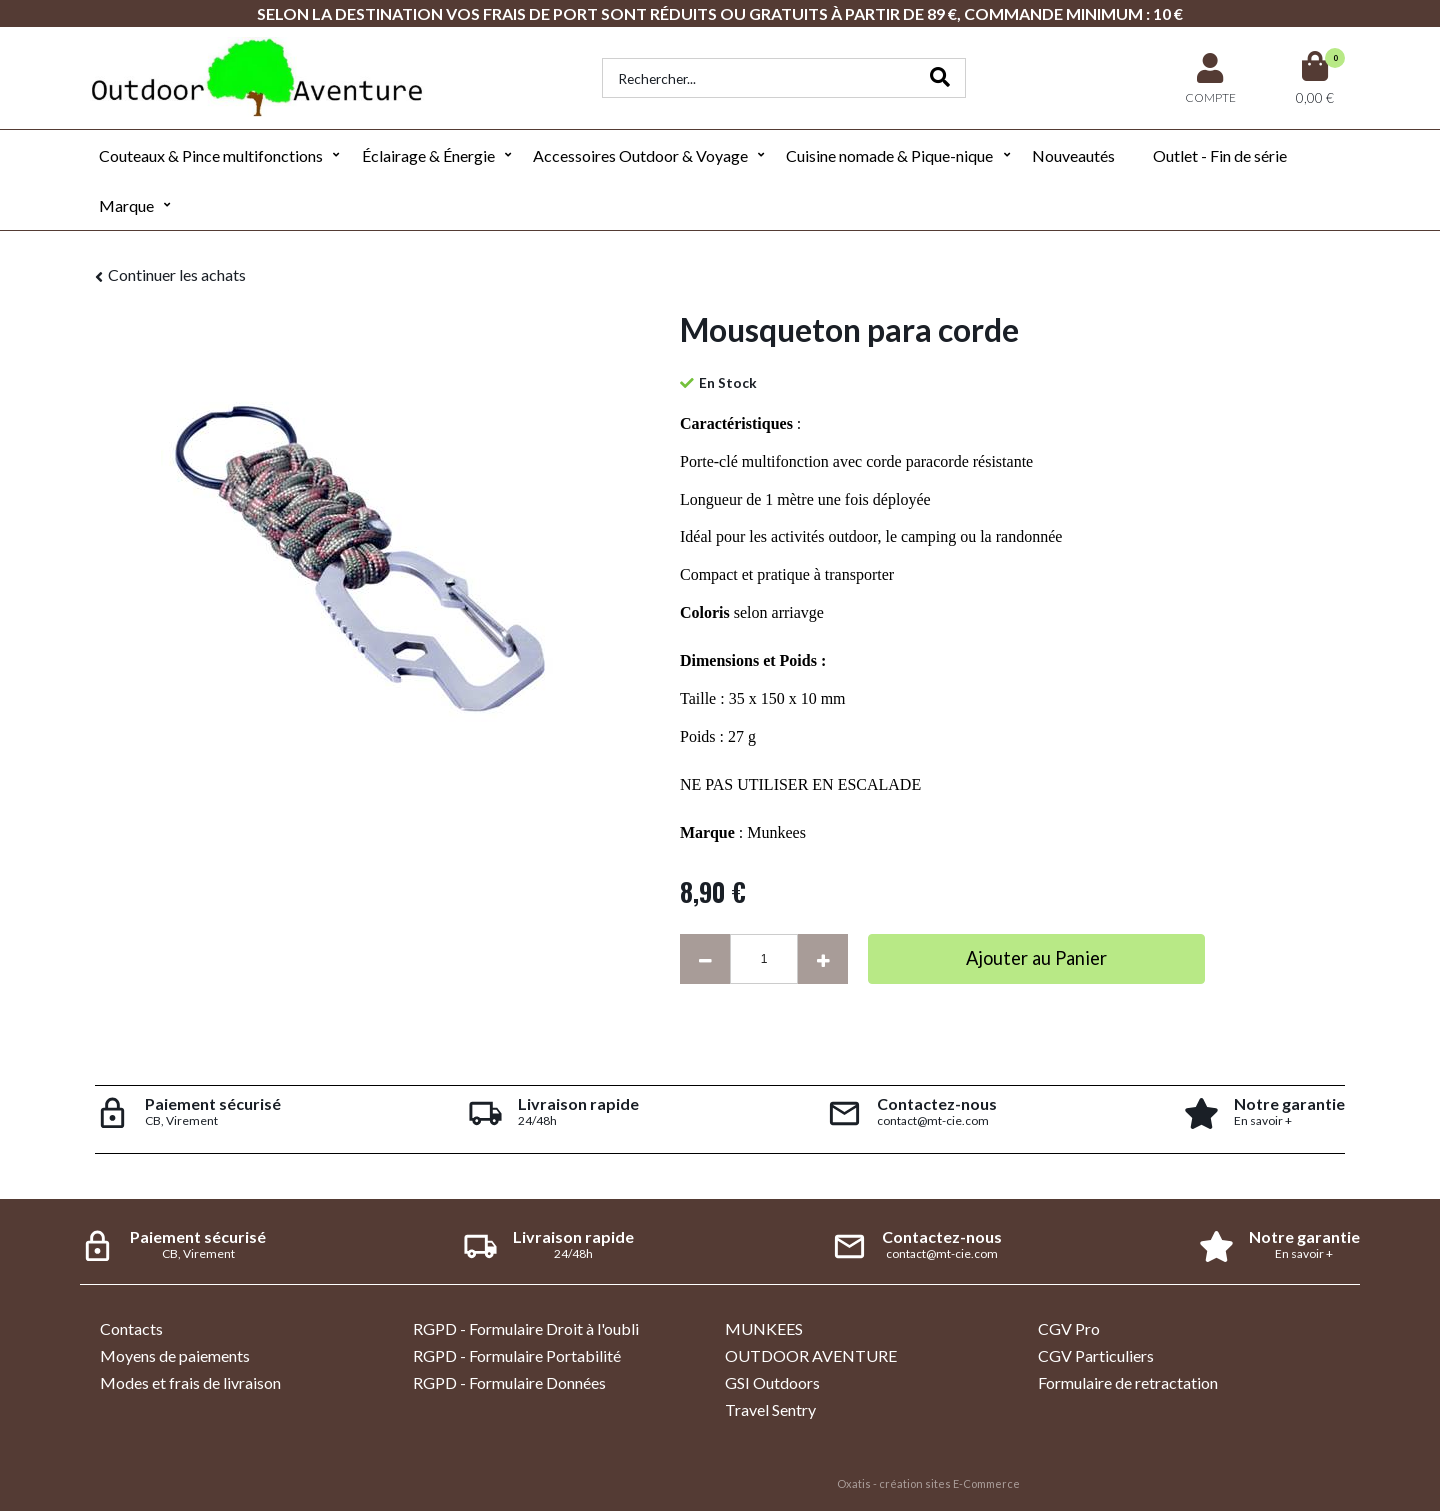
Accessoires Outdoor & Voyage (640, 155)
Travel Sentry (770, 1409)
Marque (126, 205)
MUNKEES (764, 1328)
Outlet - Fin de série (1220, 155)
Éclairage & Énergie (428, 155)
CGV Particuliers (1096, 1355)
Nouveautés (1073, 155)
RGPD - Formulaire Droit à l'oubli (526, 1328)
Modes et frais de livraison (190, 1382)
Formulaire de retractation (1128, 1382)
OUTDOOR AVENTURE (811, 1355)
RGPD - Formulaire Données (509, 1382)
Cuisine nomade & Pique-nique (889, 155)
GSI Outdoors (772, 1382)
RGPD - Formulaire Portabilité (517, 1355)
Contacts (131, 1328)
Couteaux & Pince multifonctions (211, 155)
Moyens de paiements (175, 1355)
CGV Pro (1069, 1328)
